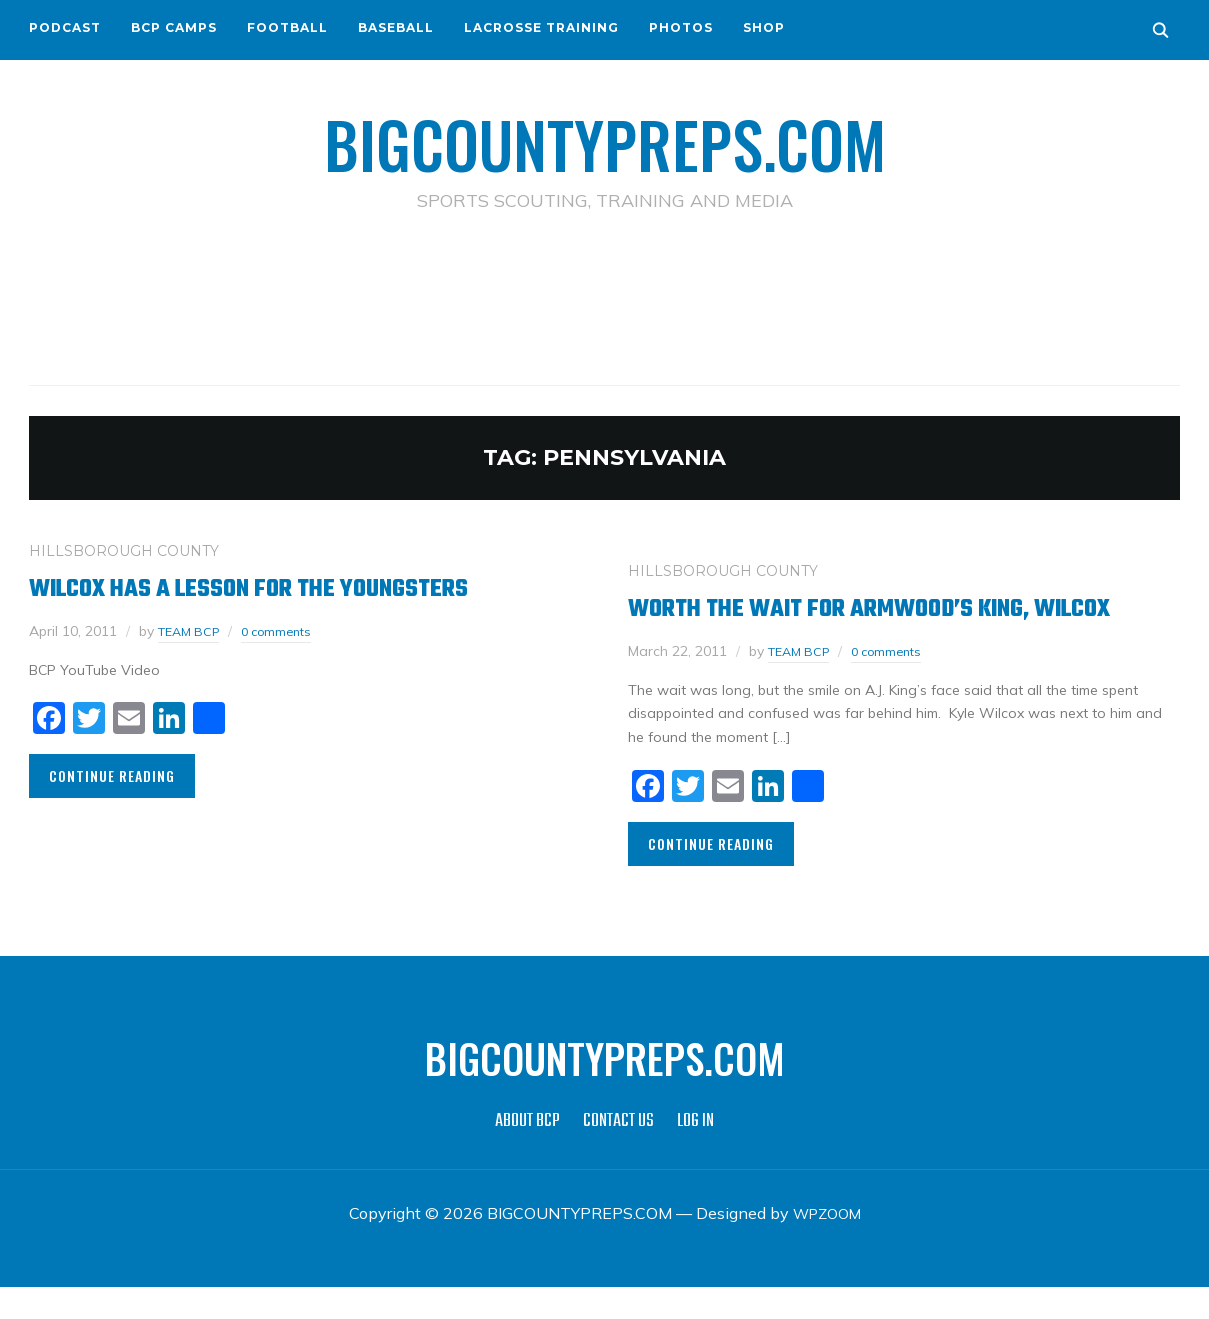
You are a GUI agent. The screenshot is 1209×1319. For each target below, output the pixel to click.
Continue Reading (112, 774)
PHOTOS (681, 27)
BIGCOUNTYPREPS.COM (604, 140)
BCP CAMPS (174, 27)
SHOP (764, 27)
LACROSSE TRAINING (541, 27)
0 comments (288, 630)
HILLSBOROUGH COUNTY (124, 550)
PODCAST (65, 27)
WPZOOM (826, 1245)
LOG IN (695, 1153)
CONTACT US (618, 1153)
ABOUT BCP (527, 1153)
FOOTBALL (287, 27)
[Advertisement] (605, 301)
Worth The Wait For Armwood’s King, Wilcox (862, 624)
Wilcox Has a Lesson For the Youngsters (285, 587)
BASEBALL (396, 27)
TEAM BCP (192, 630)
